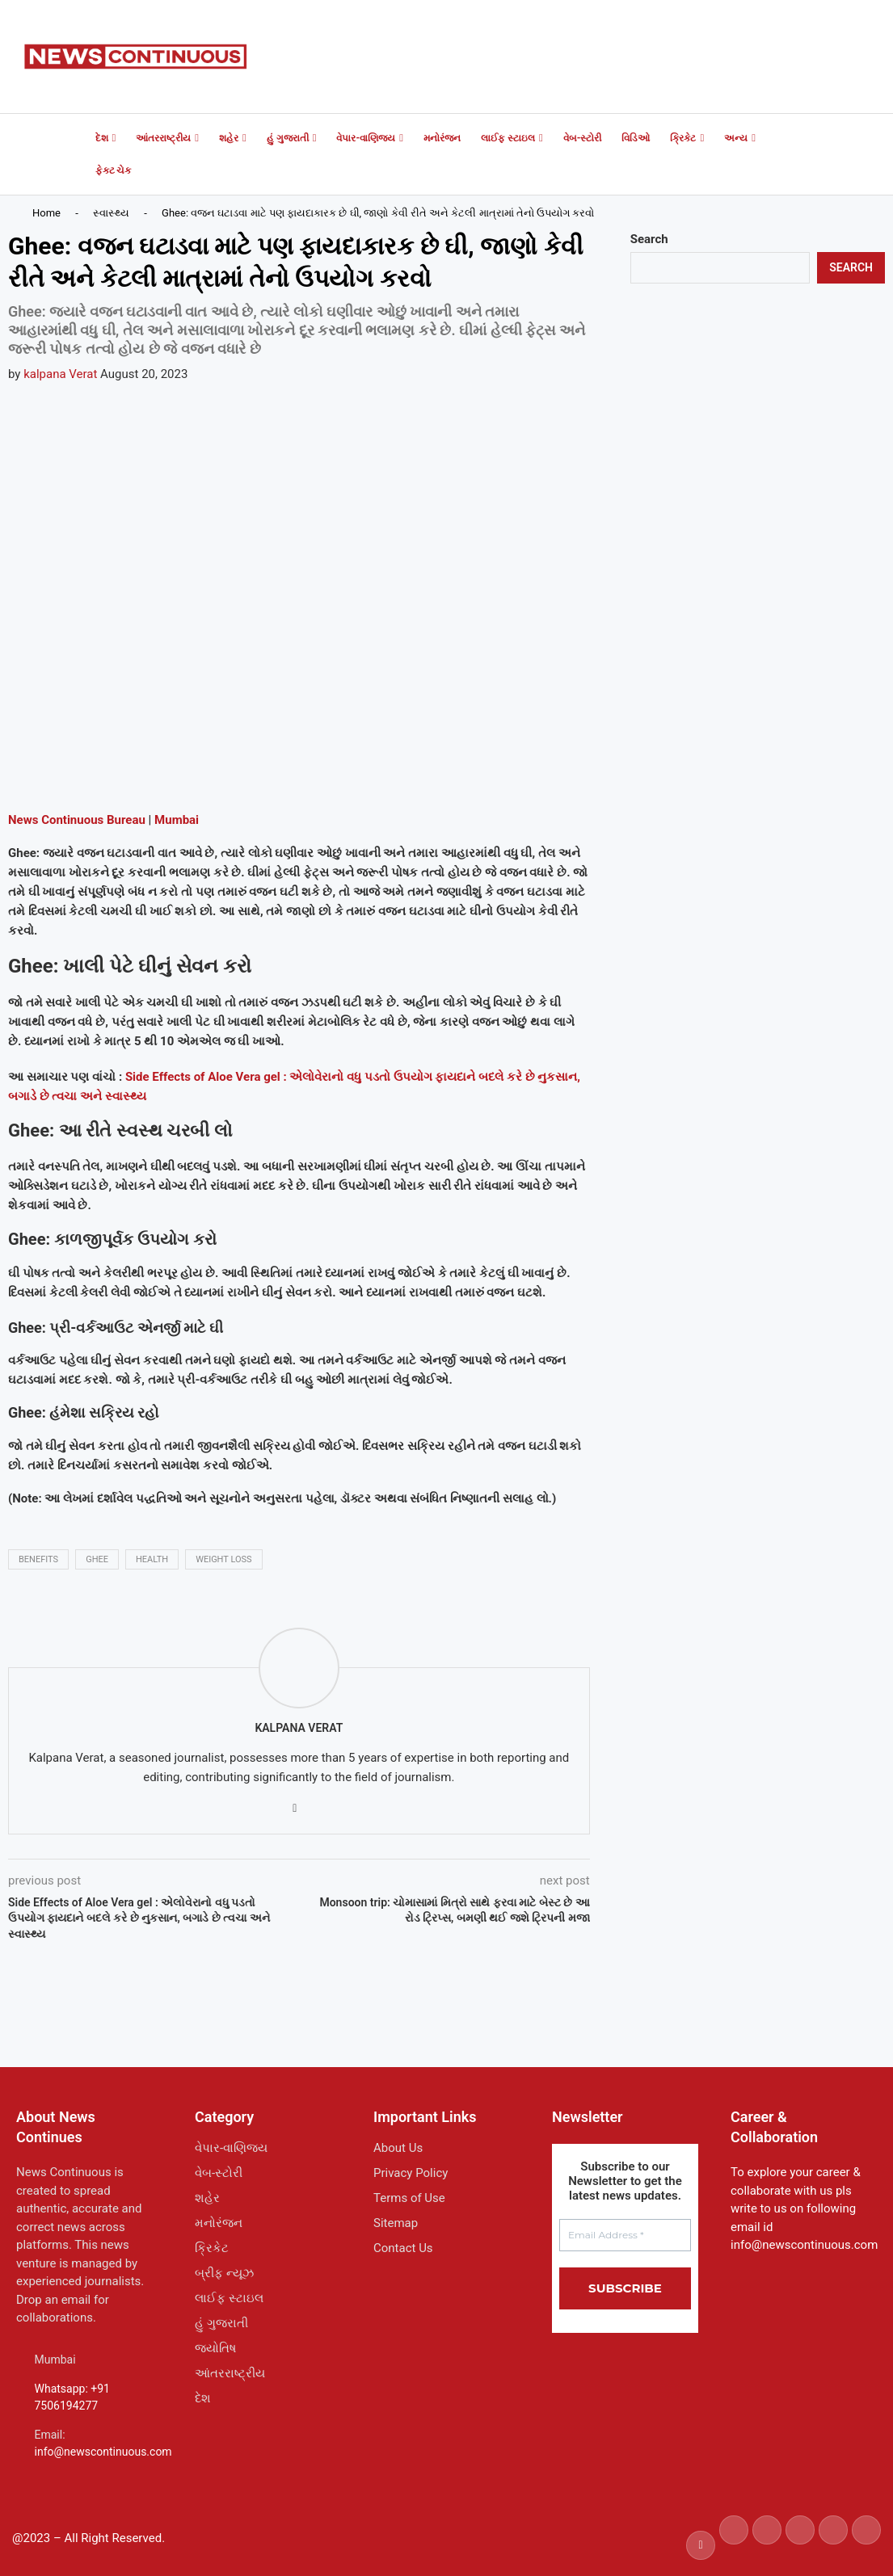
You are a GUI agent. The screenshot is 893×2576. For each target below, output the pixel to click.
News (23, 820)
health (152, 1559)
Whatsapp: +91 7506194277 (72, 2397)
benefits (38, 1559)
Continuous (70, 820)
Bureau (124, 820)
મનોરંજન (442, 138)
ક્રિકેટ (683, 138)
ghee (97, 1559)
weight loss (223, 1559)
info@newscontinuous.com (103, 2451)
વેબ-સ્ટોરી (582, 138)
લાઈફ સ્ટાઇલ (508, 138)
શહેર (228, 138)
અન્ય (736, 138)
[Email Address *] (625, 2235)
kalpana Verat (60, 374)
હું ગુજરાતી (288, 138)
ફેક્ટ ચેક (113, 170)
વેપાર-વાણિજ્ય (365, 138)
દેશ (101, 138)
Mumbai (176, 820)
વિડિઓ (635, 138)
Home (46, 213)
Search (649, 239)
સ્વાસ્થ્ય (111, 213)
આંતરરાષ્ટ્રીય (163, 138)
